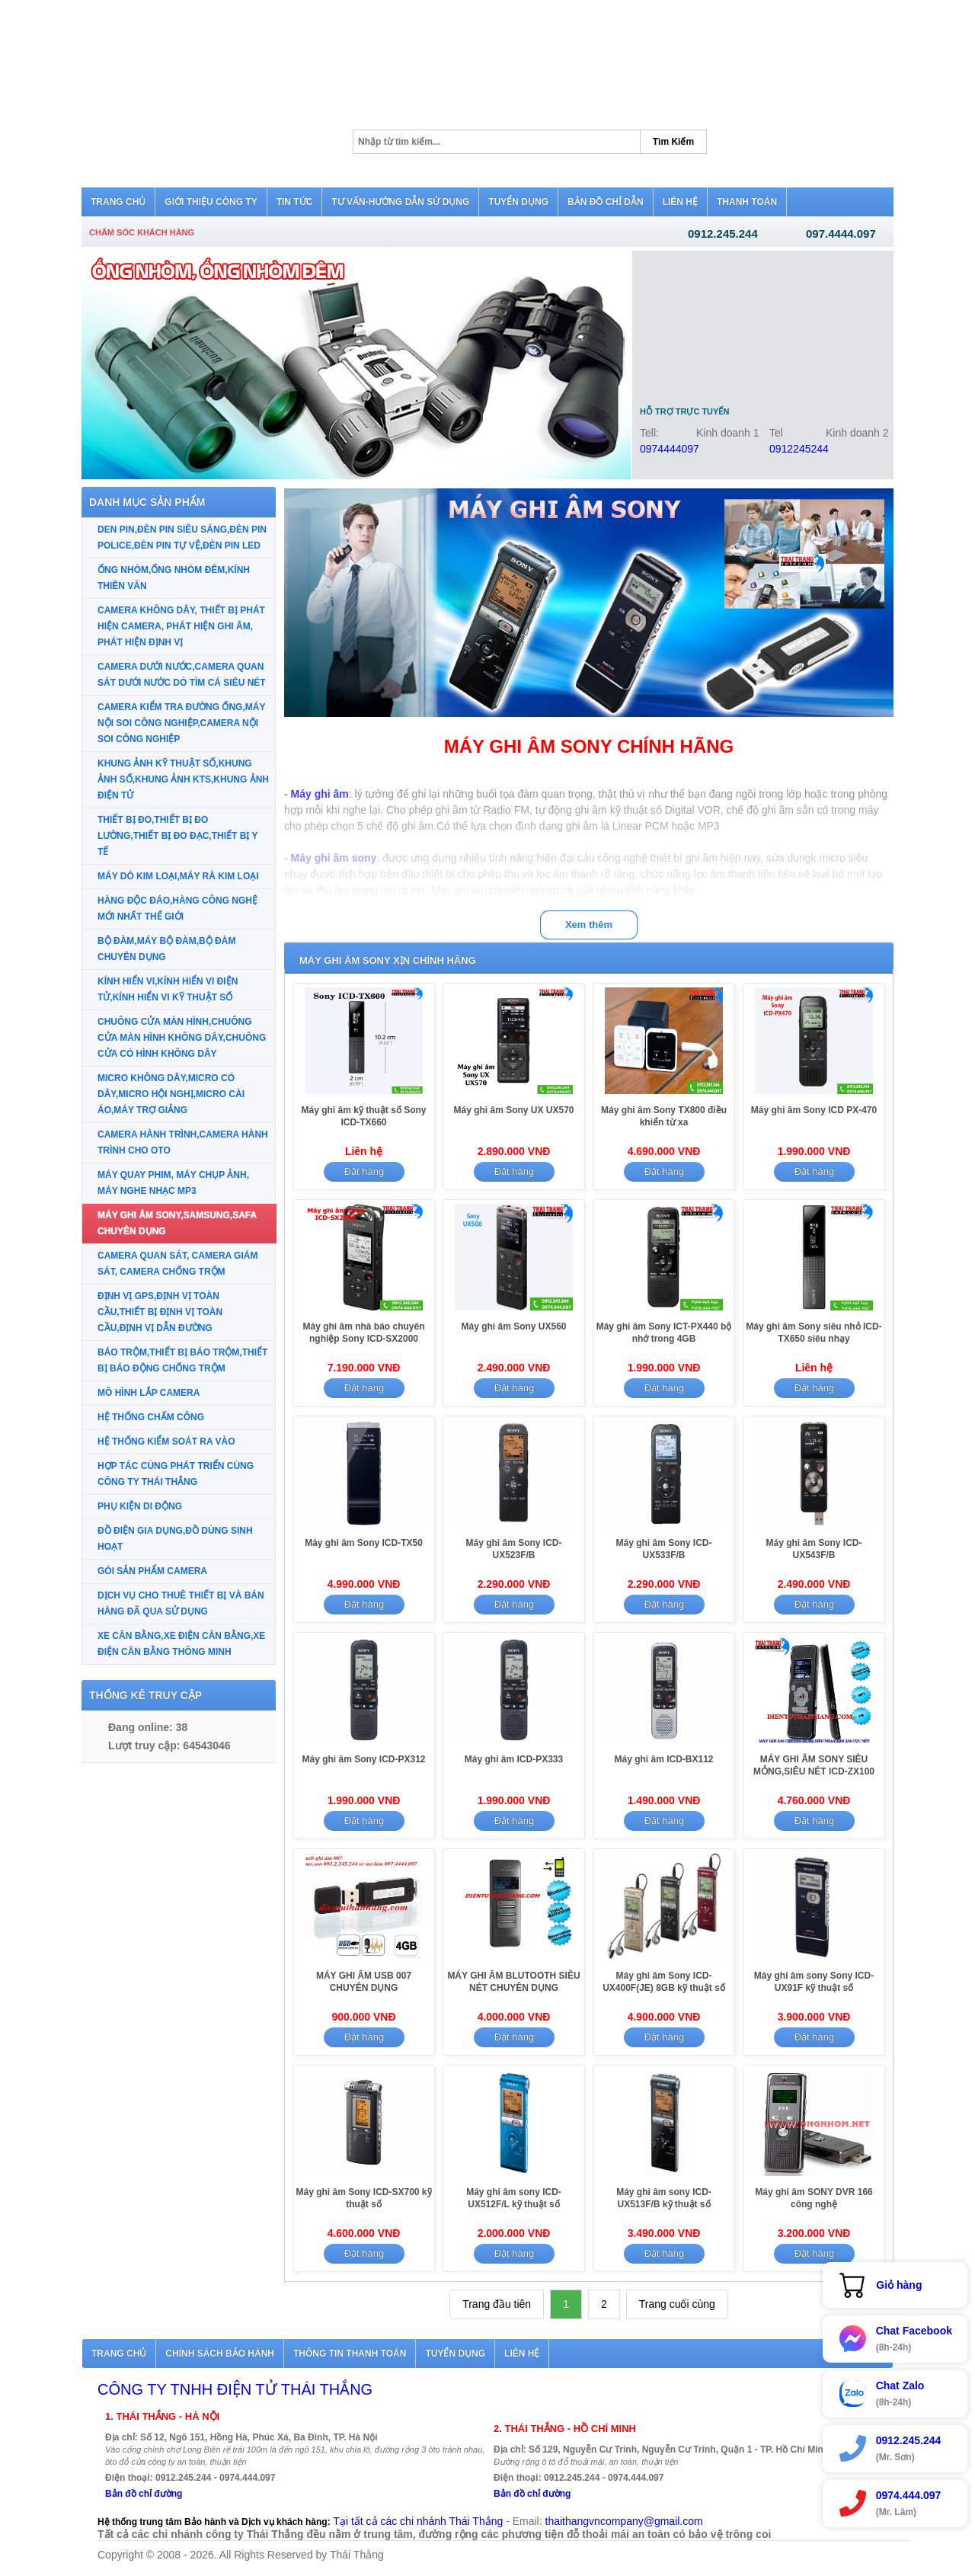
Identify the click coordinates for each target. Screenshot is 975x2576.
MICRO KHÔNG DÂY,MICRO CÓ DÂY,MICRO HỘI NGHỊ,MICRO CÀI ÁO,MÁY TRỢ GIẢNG (171, 1094)
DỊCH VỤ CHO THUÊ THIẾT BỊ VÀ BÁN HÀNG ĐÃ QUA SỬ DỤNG (181, 1603)
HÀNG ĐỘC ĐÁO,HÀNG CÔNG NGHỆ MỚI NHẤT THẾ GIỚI (177, 908)
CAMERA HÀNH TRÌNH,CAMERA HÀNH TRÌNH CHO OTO (183, 1142)
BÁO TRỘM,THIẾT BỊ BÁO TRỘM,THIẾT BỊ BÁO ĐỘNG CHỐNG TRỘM (182, 1360)
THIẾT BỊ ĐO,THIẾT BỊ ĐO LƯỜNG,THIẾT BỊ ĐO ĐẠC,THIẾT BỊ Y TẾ (177, 835)
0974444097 (669, 449)
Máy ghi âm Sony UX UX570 (513, 1110)
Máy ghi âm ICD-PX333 (514, 1759)
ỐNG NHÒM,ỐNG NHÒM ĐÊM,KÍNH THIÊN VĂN (174, 578)
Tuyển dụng (455, 2353)
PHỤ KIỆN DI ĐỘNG (140, 1506)
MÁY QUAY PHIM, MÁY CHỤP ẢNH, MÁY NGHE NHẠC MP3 (173, 1183)
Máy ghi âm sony (334, 858)
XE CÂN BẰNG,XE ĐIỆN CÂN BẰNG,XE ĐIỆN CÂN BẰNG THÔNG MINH (181, 1643)
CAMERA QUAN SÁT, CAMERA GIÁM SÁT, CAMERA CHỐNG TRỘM (177, 1263)
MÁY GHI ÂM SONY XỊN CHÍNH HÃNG (387, 960)
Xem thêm (588, 924)
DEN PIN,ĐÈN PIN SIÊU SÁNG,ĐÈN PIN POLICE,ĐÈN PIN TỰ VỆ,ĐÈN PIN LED (182, 537)
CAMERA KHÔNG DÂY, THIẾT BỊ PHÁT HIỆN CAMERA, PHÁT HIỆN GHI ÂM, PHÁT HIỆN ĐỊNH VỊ (181, 626)
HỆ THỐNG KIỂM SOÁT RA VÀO (166, 1441)
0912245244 (799, 449)
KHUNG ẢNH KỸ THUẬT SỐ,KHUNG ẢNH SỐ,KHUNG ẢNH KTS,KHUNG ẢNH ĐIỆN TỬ (183, 779)
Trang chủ (118, 2353)
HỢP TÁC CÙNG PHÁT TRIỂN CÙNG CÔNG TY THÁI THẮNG (176, 1474)
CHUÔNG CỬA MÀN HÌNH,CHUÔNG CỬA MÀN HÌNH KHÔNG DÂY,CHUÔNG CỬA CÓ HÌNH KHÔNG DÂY (182, 1037)
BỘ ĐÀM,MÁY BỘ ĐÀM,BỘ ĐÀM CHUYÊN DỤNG (166, 949)
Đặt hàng (364, 1171)
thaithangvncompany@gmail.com (624, 2521)
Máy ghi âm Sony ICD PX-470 (814, 1110)
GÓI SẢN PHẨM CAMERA (152, 1571)
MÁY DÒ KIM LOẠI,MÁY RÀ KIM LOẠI (178, 876)
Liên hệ (521, 2353)
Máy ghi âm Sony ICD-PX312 (363, 1759)
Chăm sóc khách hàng (141, 232)
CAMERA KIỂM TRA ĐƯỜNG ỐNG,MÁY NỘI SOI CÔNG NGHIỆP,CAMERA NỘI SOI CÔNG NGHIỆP (181, 723)
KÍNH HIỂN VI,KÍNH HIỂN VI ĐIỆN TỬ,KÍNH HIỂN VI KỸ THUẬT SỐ (168, 989)
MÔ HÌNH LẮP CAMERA (149, 1392)
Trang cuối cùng (677, 2304)
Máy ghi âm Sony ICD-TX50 (364, 1543)
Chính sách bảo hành (219, 2353)
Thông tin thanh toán (349, 2353)
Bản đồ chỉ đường (143, 2493)
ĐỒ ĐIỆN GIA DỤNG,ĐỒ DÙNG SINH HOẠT (175, 1538)
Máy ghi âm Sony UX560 (513, 1326)
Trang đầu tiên (496, 2304)
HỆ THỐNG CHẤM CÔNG (151, 1417)
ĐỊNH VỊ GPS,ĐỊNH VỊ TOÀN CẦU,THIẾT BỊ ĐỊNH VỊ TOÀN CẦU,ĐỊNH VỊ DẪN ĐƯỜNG (160, 1312)
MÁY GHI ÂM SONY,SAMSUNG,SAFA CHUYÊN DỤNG (177, 1223)
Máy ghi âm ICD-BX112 (663, 1759)
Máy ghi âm (320, 794)
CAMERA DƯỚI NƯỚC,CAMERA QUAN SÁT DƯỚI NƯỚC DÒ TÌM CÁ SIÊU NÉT (182, 674)
